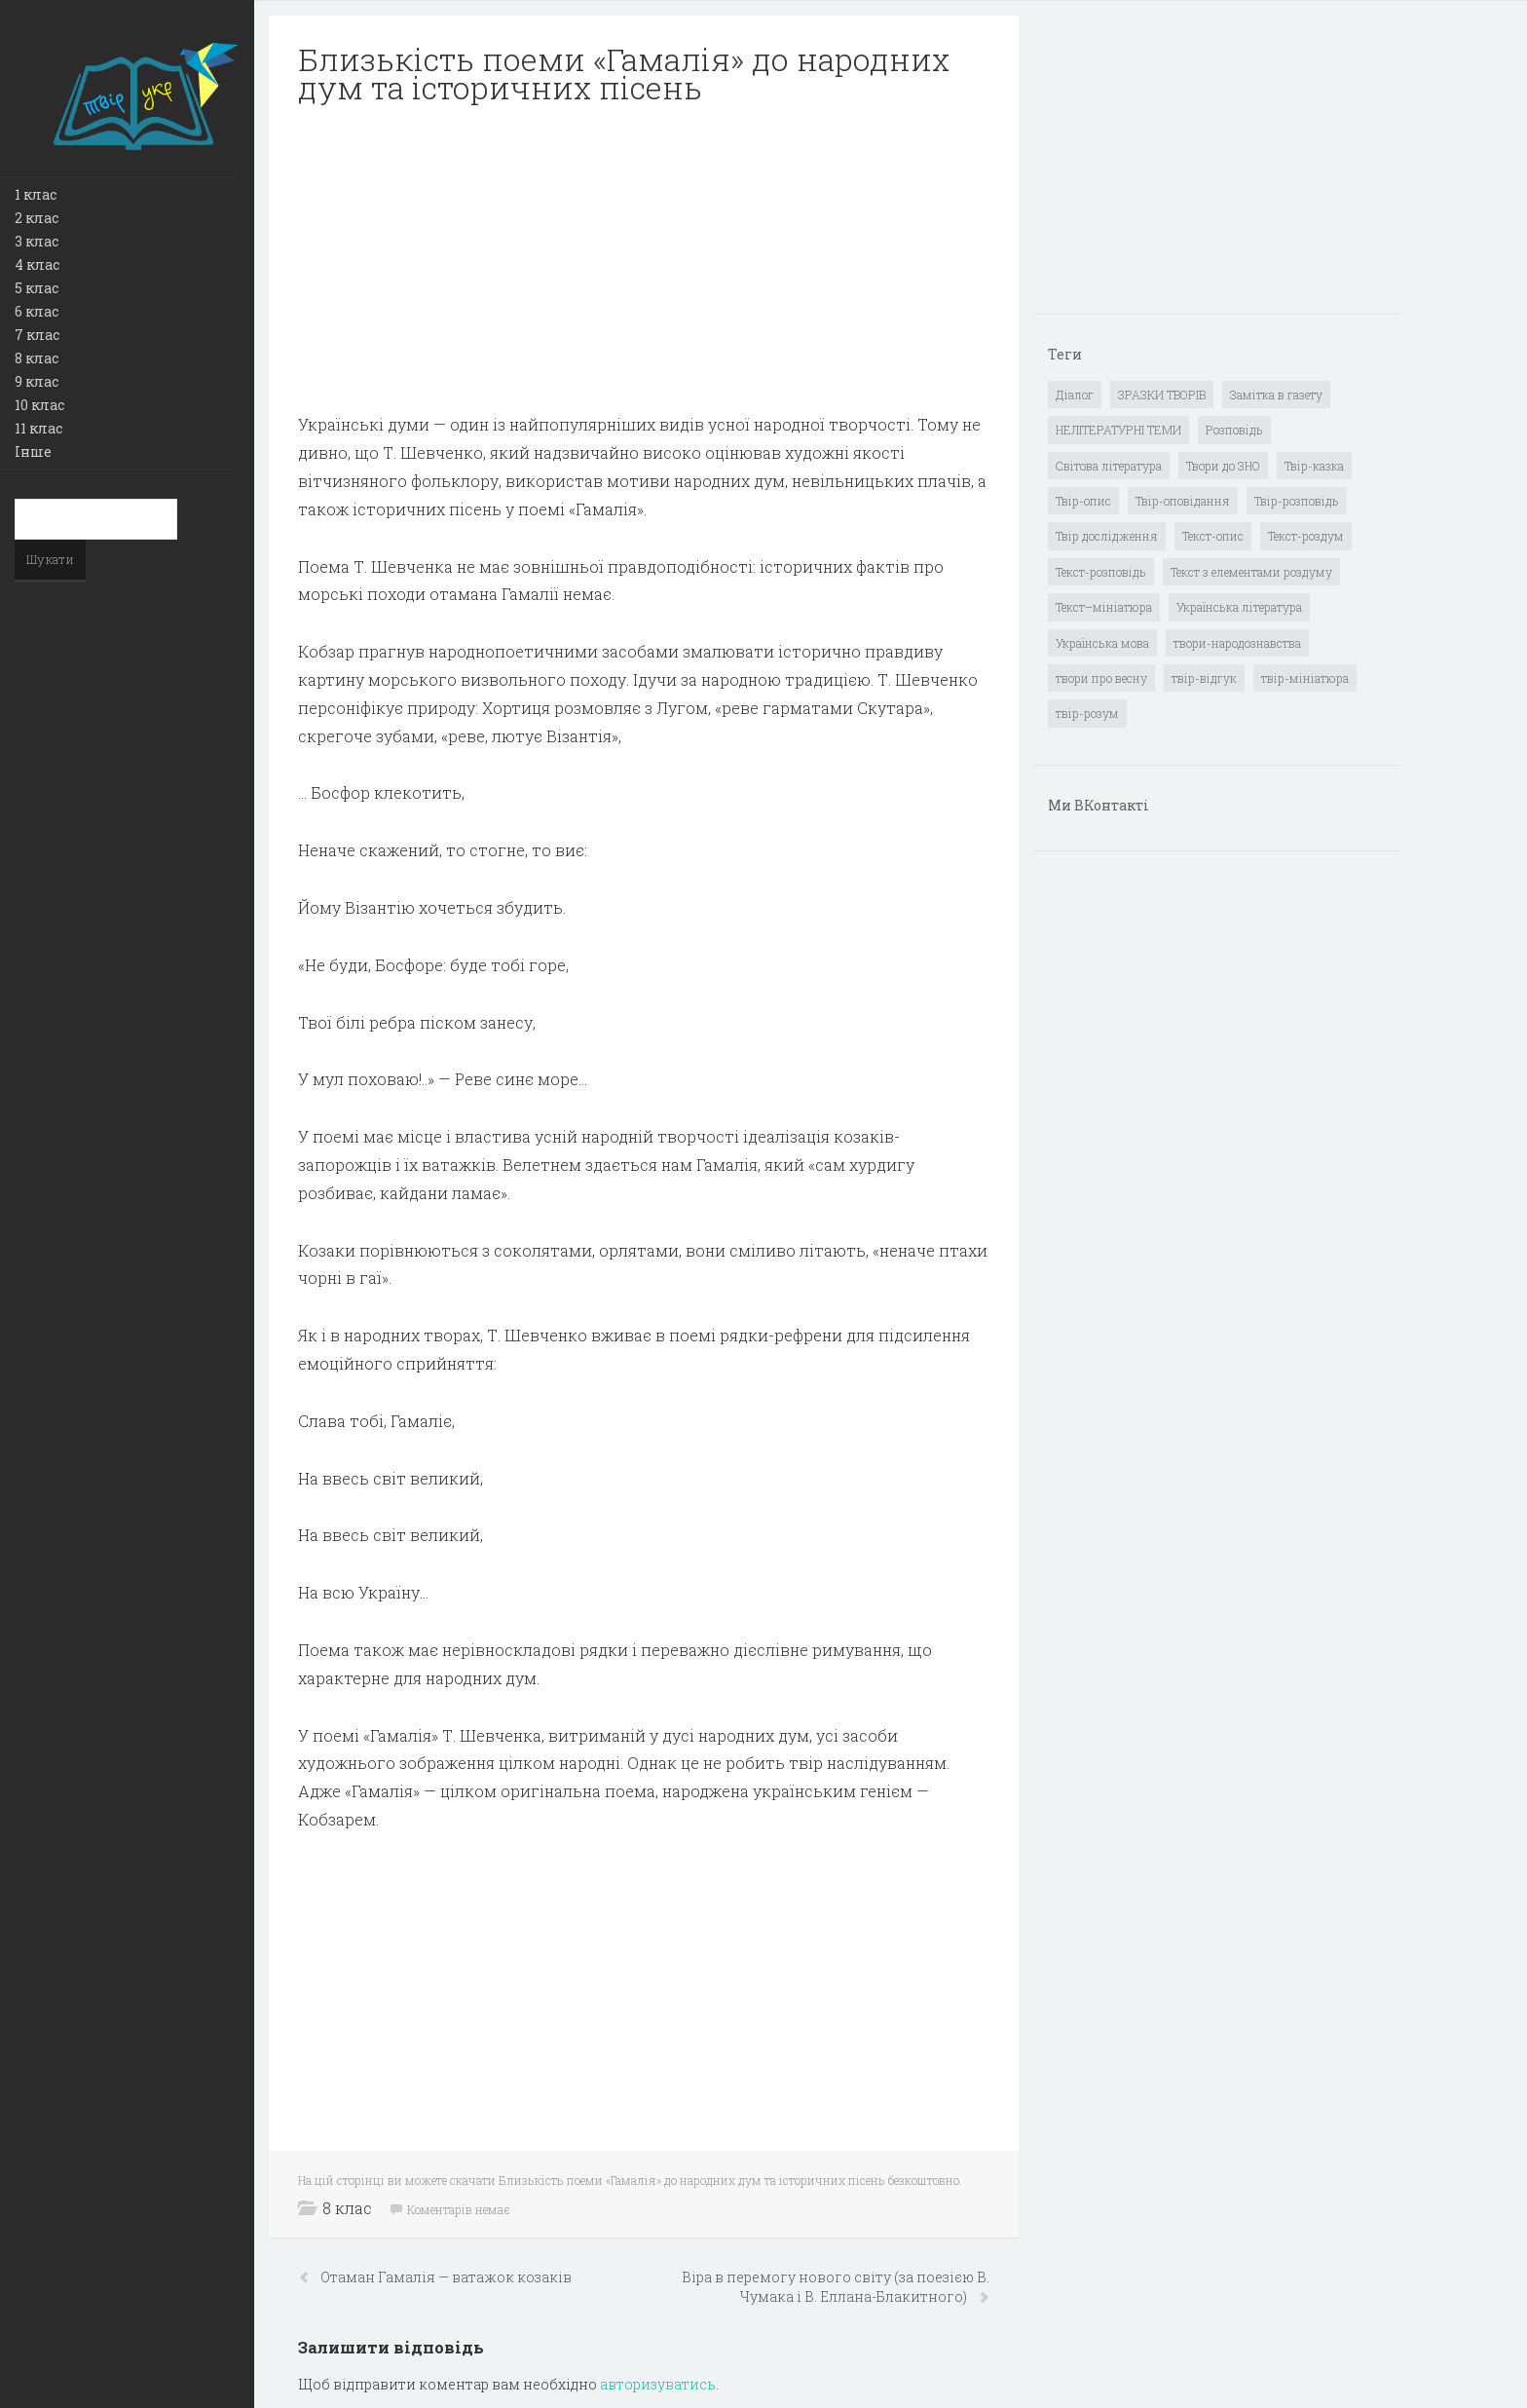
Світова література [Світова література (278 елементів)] (1109, 465)
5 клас (36, 288)
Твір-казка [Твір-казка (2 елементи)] (1314, 465)
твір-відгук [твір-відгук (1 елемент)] (1204, 678)
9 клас (36, 381)
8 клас (36, 358)
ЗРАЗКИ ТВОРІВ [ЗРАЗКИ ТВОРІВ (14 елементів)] (1162, 394)
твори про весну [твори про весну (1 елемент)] (1101, 678)
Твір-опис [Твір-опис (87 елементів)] (1083, 500)
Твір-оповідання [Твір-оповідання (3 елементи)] (1183, 500)
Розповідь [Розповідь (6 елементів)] (1234, 429)
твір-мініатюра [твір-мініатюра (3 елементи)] (1305, 678)
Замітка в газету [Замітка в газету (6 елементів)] (1276, 394)
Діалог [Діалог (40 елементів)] (1075, 394)
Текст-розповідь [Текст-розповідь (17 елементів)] (1101, 572)
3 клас (36, 241)
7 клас (37, 334)
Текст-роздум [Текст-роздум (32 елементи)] (1306, 536)
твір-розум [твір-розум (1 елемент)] (1087, 713)
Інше (33, 451)
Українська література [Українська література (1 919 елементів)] (1239, 607)
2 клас (36, 217)
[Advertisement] (643, 259)
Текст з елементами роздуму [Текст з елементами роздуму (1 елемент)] (1251, 572)
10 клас (39, 404)
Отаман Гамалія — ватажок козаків (446, 2277)
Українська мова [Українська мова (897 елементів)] (1102, 643)
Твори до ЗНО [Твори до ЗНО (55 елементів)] (1223, 465)
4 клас (37, 264)
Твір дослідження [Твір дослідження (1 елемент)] (1107, 536)
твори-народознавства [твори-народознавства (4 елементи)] (1237, 643)
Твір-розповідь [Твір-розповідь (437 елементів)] (1296, 500)
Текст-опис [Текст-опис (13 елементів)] (1213, 536)
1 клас (35, 194)
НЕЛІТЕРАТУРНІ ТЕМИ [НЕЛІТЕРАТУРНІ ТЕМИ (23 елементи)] (1118, 429)
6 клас (36, 311)
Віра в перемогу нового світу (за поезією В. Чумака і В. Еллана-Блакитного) (835, 2287)
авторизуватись (658, 2384)
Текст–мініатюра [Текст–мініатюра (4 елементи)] (1104, 607)
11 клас (38, 428)
